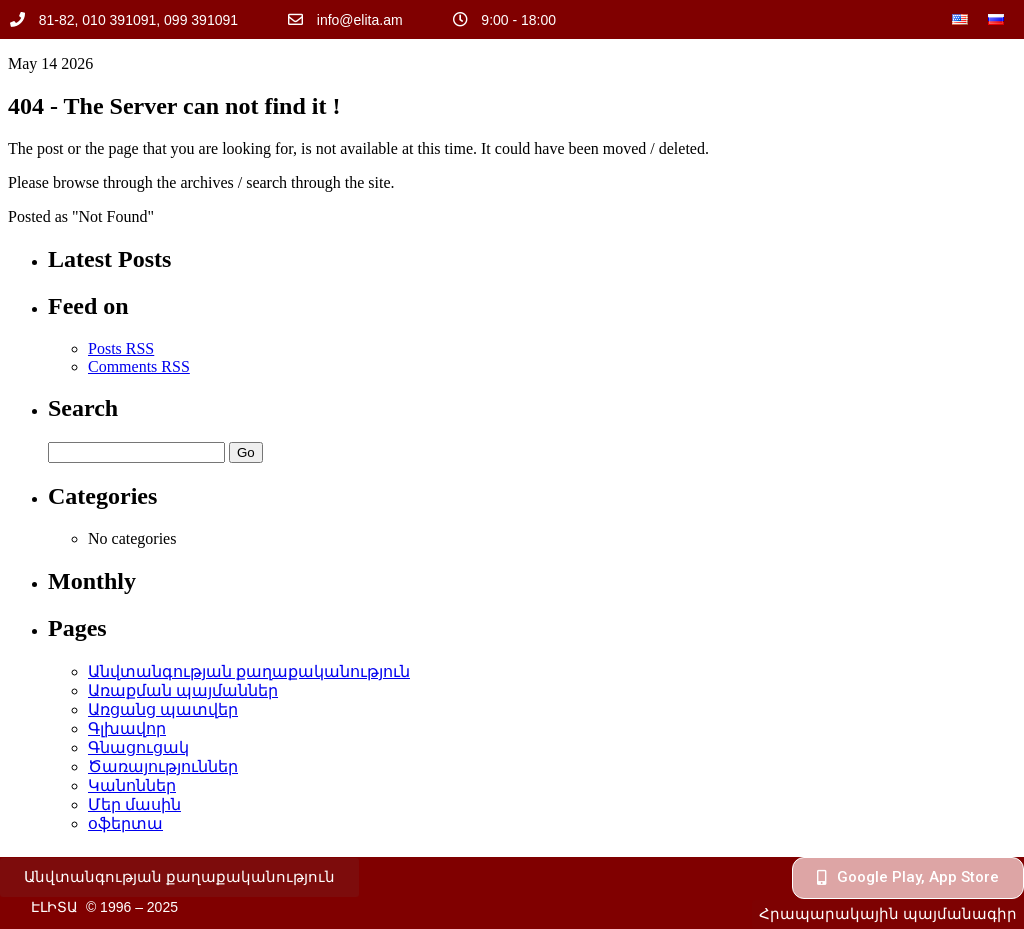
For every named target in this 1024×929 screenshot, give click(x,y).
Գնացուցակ (138, 747)
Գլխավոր (127, 728)
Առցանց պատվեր (163, 709)
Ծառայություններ (163, 766)
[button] (179, 877)
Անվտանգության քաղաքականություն (249, 671)
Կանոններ (132, 785)
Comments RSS (139, 366)
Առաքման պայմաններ (183, 690)
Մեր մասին (134, 804)
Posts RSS (121, 348)
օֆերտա (125, 823)
